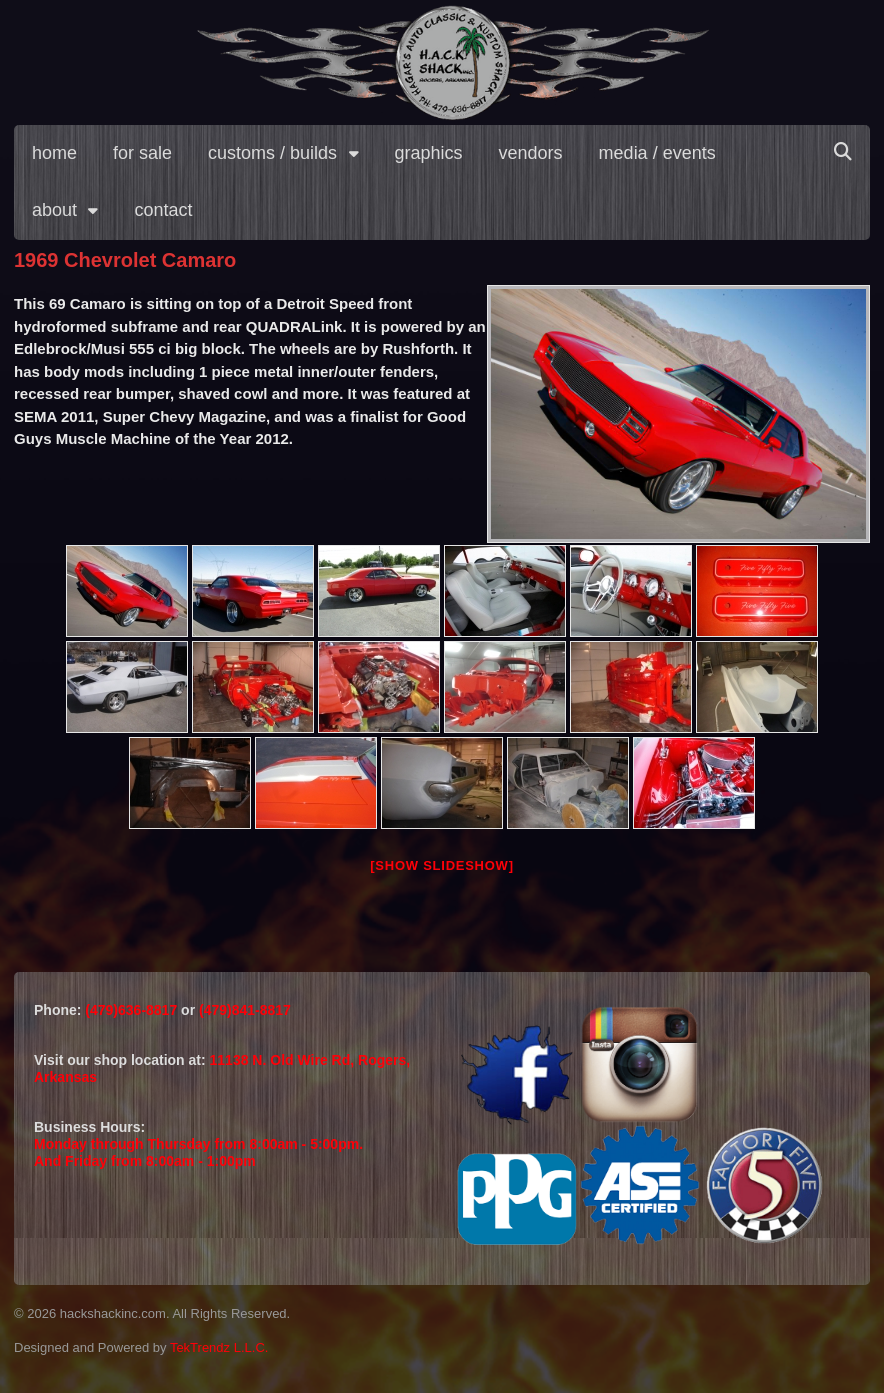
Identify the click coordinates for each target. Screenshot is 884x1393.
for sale (142, 153)
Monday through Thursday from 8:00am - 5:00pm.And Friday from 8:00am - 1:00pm (198, 1152)
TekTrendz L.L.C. (219, 1347)
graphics (429, 153)
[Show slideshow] (441, 865)
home (54, 153)
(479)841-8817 (245, 1010)
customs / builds (272, 153)
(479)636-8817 (133, 1010)
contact (163, 210)
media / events (657, 153)
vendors (531, 153)
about (54, 210)
